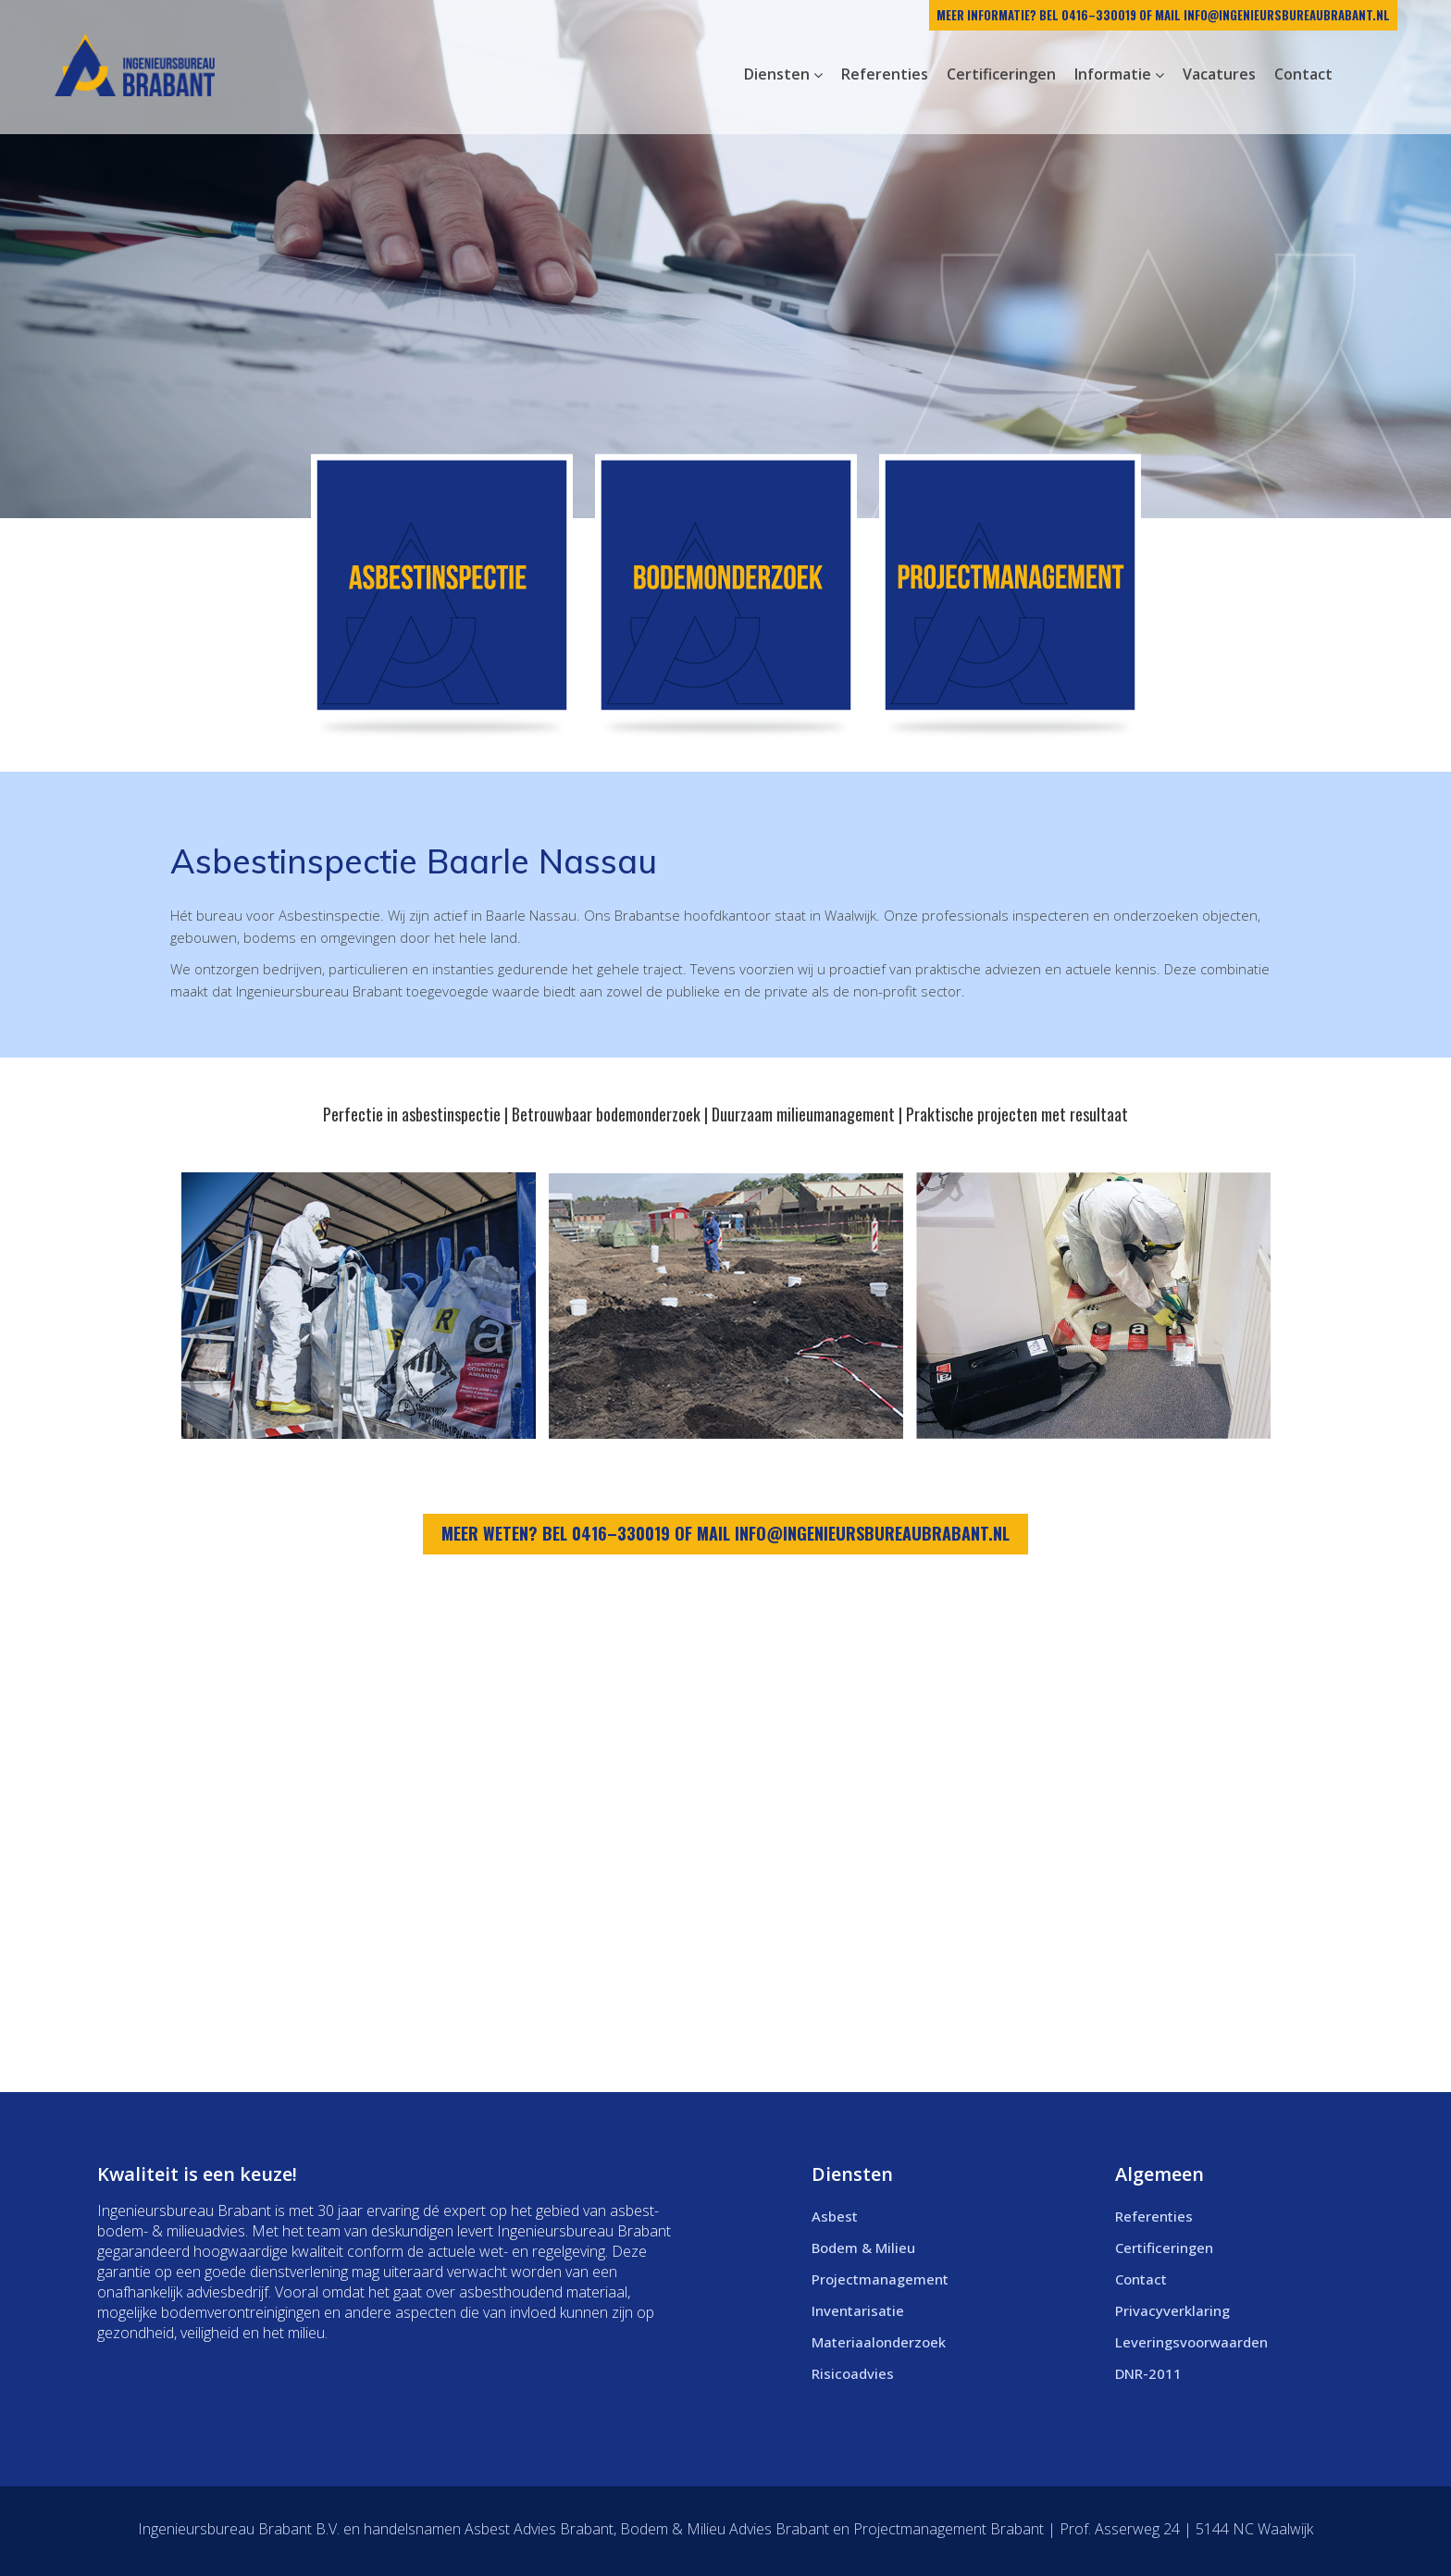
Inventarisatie (858, 2310)
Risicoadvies (853, 2373)
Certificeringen (1164, 2247)
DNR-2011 (1148, 2373)
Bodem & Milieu (863, 2247)
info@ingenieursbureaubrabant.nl (1287, 15)
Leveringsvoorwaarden (1191, 2342)
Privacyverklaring (1172, 2310)
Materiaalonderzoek (879, 2342)
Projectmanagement (880, 2279)
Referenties (1154, 2216)
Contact (1141, 2279)
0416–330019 (1098, 15)
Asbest (835, 2216)
